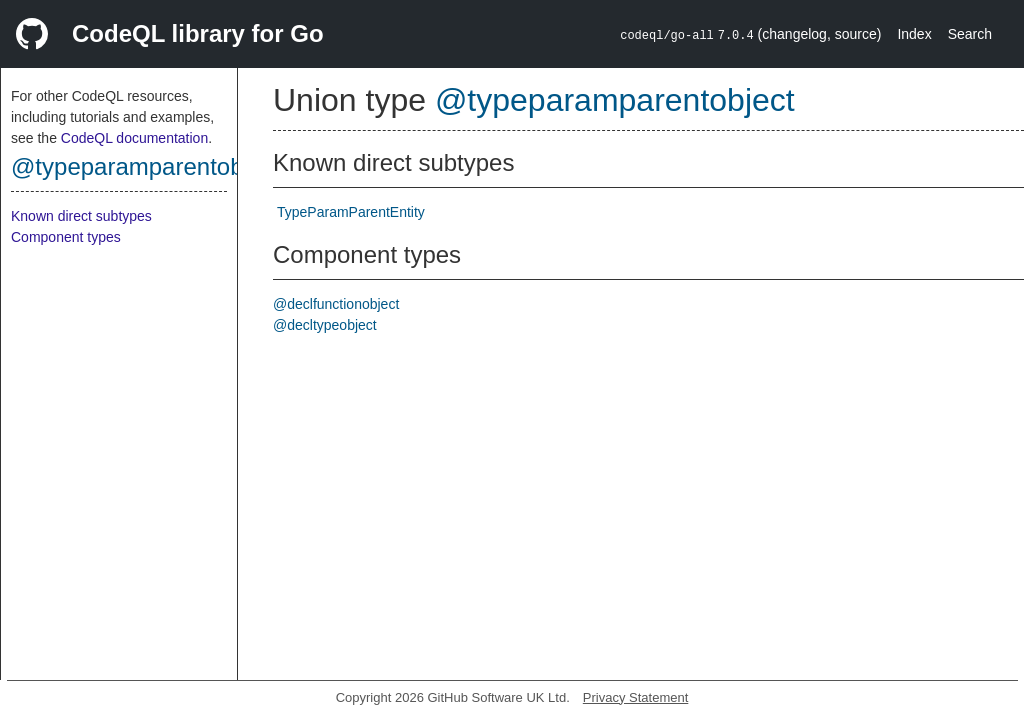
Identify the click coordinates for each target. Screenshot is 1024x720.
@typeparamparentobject (146, 166)
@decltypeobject (325, 325)
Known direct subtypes (81, 216)
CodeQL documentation (134, 138)
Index (914, 34)
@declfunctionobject (336, 304)
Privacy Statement (636, 697)
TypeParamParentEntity (351, 212)
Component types (66, 237)
